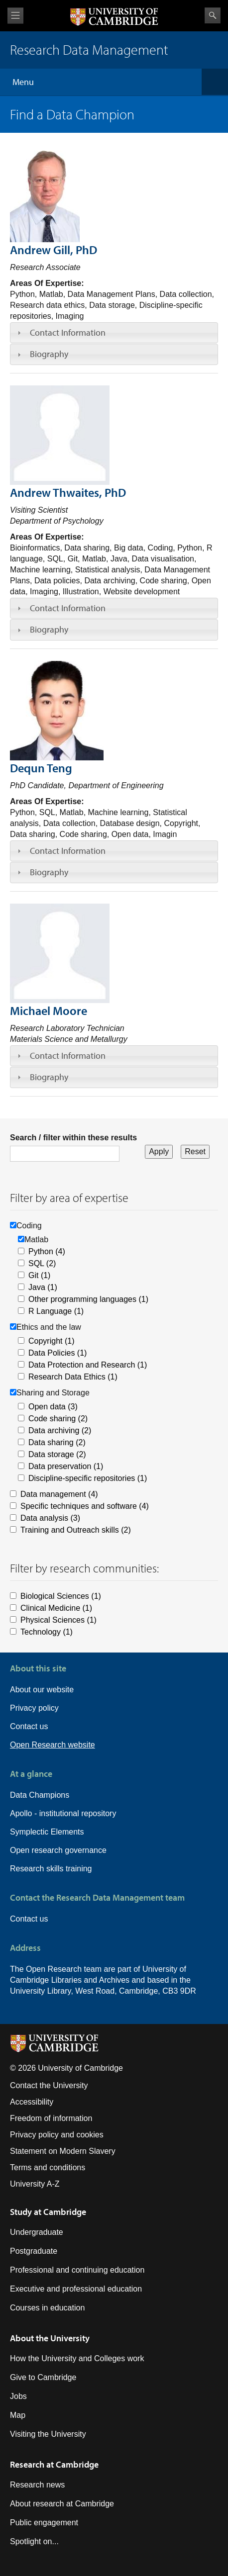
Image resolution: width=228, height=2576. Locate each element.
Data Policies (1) (57, 1353)
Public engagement (44, 2522)
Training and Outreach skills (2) (75, 1530)
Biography (49, 354)
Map (17, 2415)
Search (213, 15)
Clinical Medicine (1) (56, 1608)
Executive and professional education (76, 2289)
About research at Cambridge (62, 2503)
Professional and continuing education (77, 2270)
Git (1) (39, 1275)
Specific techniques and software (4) (84, 1506)
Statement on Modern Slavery (62, 2151)
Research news (37, 2485)
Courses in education (47, 2307)
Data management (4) (59, 1494)
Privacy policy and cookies (57, 2134)
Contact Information (68, 332)
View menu (15, 15)
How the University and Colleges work (77, 2358)
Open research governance (58, 1850)
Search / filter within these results (73, 1137)
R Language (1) (56, 1311)
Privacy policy (34, 1708)
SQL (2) (42, 1263)
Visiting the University (48, 2434)
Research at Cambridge (54, 2464)
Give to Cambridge (43, 2377)
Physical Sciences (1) (58, 1620)
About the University (50, 2338)
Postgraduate (33, 2251)
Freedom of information (51, 2118)
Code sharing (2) (58, 1418)
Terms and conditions (47, 2167)
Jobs (18, 2396)
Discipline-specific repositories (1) (87, 1478)
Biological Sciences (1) (60, 1596)
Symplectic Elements (47, 1832)
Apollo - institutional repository (63, 1813)
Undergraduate (36, 2232)
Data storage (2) (57, 1454)
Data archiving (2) (59, 1430)
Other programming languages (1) (88, 1299)
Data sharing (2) (57, 1442)
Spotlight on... (34, 2541)
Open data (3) (53, 1406)
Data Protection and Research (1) (87, 1365)
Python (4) (46, 1251)
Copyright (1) (51, 1341)
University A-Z (35, 2184)
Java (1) (42, 1287)
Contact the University (49, 2085)
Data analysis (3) (50, 1518)
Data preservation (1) (65, 1466)
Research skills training (51, 1868)
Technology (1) (46, 1632)
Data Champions (39, 1795)
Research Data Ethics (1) (72, 1377)
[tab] (114, 332)
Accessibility (31, 2102)
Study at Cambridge (48, 2211)
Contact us (29, 1726)
